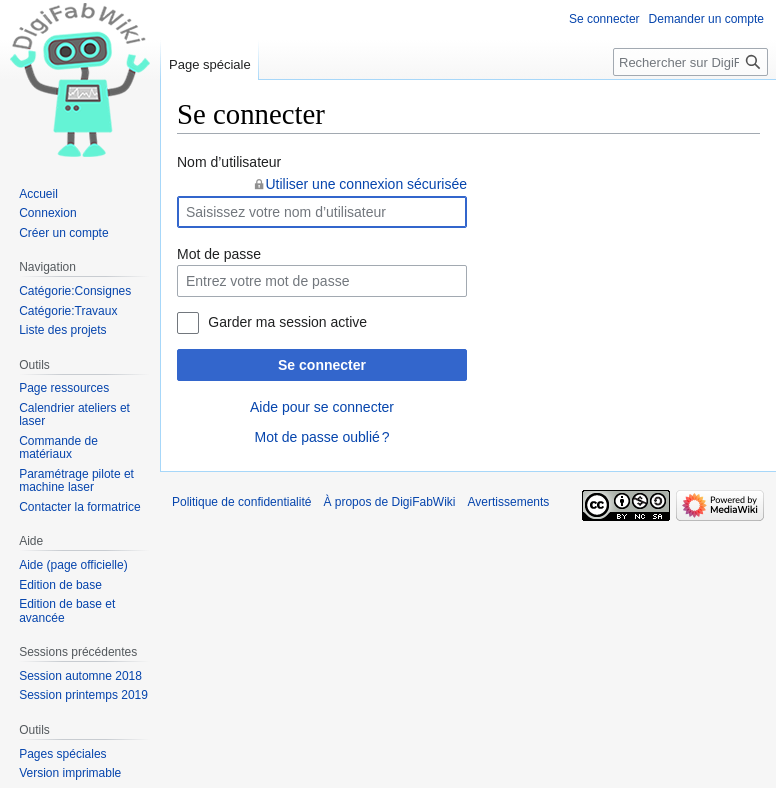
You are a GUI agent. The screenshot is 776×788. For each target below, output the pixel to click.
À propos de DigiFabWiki (389, 502)
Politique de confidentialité (241, 502)
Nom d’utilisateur (229, 162)
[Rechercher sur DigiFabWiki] (690, 62)
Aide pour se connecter (322, 407)
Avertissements (509, 502)
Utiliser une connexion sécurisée (366, 184)
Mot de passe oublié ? (321, 437)
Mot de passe (219, 254)
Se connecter (322, 365)
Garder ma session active (287, 322)
